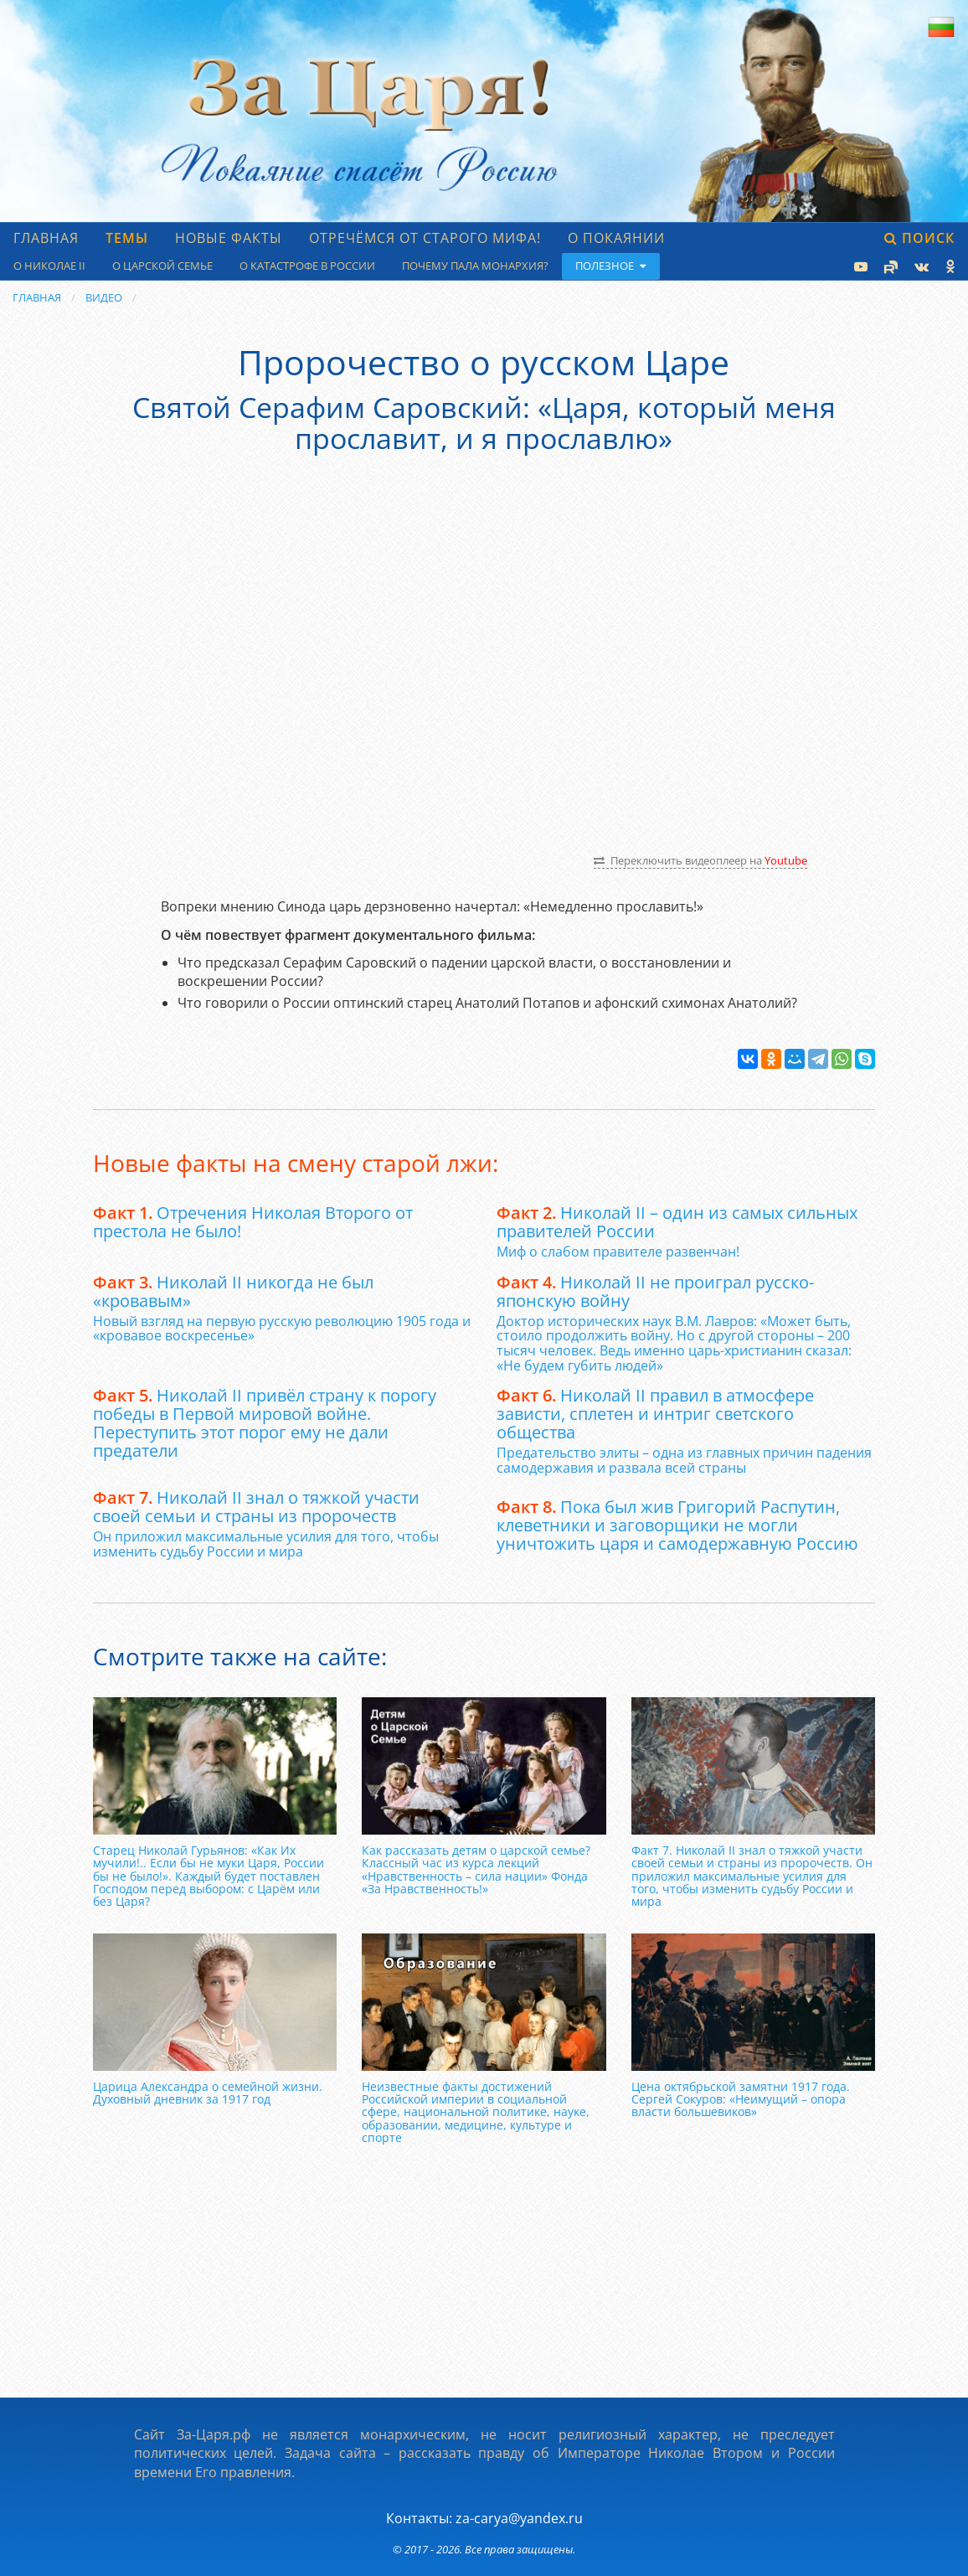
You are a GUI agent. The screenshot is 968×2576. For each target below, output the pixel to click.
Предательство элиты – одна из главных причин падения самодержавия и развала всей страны (684, 1460)
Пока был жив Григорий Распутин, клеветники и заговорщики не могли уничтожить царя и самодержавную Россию (677, 1525)
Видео (103, 297)
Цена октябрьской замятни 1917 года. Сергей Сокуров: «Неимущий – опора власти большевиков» (740, 2099)
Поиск (919, 238)
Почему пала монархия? (475, 265)
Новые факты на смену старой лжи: (295, 1163)
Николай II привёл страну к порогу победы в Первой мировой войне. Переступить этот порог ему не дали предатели (264, 1423)
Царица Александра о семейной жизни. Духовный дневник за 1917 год (207, 2092)
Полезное (610, 265)
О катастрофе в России (307, 265)
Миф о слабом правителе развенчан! (618, 1251)
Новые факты (228, 238)
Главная (46, 238)
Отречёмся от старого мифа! (425, 238)
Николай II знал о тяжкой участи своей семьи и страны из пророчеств (256, 1506)
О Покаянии (616, 238)
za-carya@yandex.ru (519, 2518)
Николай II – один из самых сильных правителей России (677, 1221)
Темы (127, 238)
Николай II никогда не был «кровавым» (233, 1291)
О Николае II (49, 265)
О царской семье (162, 265)
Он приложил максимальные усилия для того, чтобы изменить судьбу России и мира (266, 1544)
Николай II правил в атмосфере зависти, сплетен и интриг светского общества (655, 1413)
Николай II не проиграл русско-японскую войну (655, 1291)
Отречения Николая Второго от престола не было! (253, 1221)
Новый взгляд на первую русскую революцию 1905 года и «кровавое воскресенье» (282, 1328)
